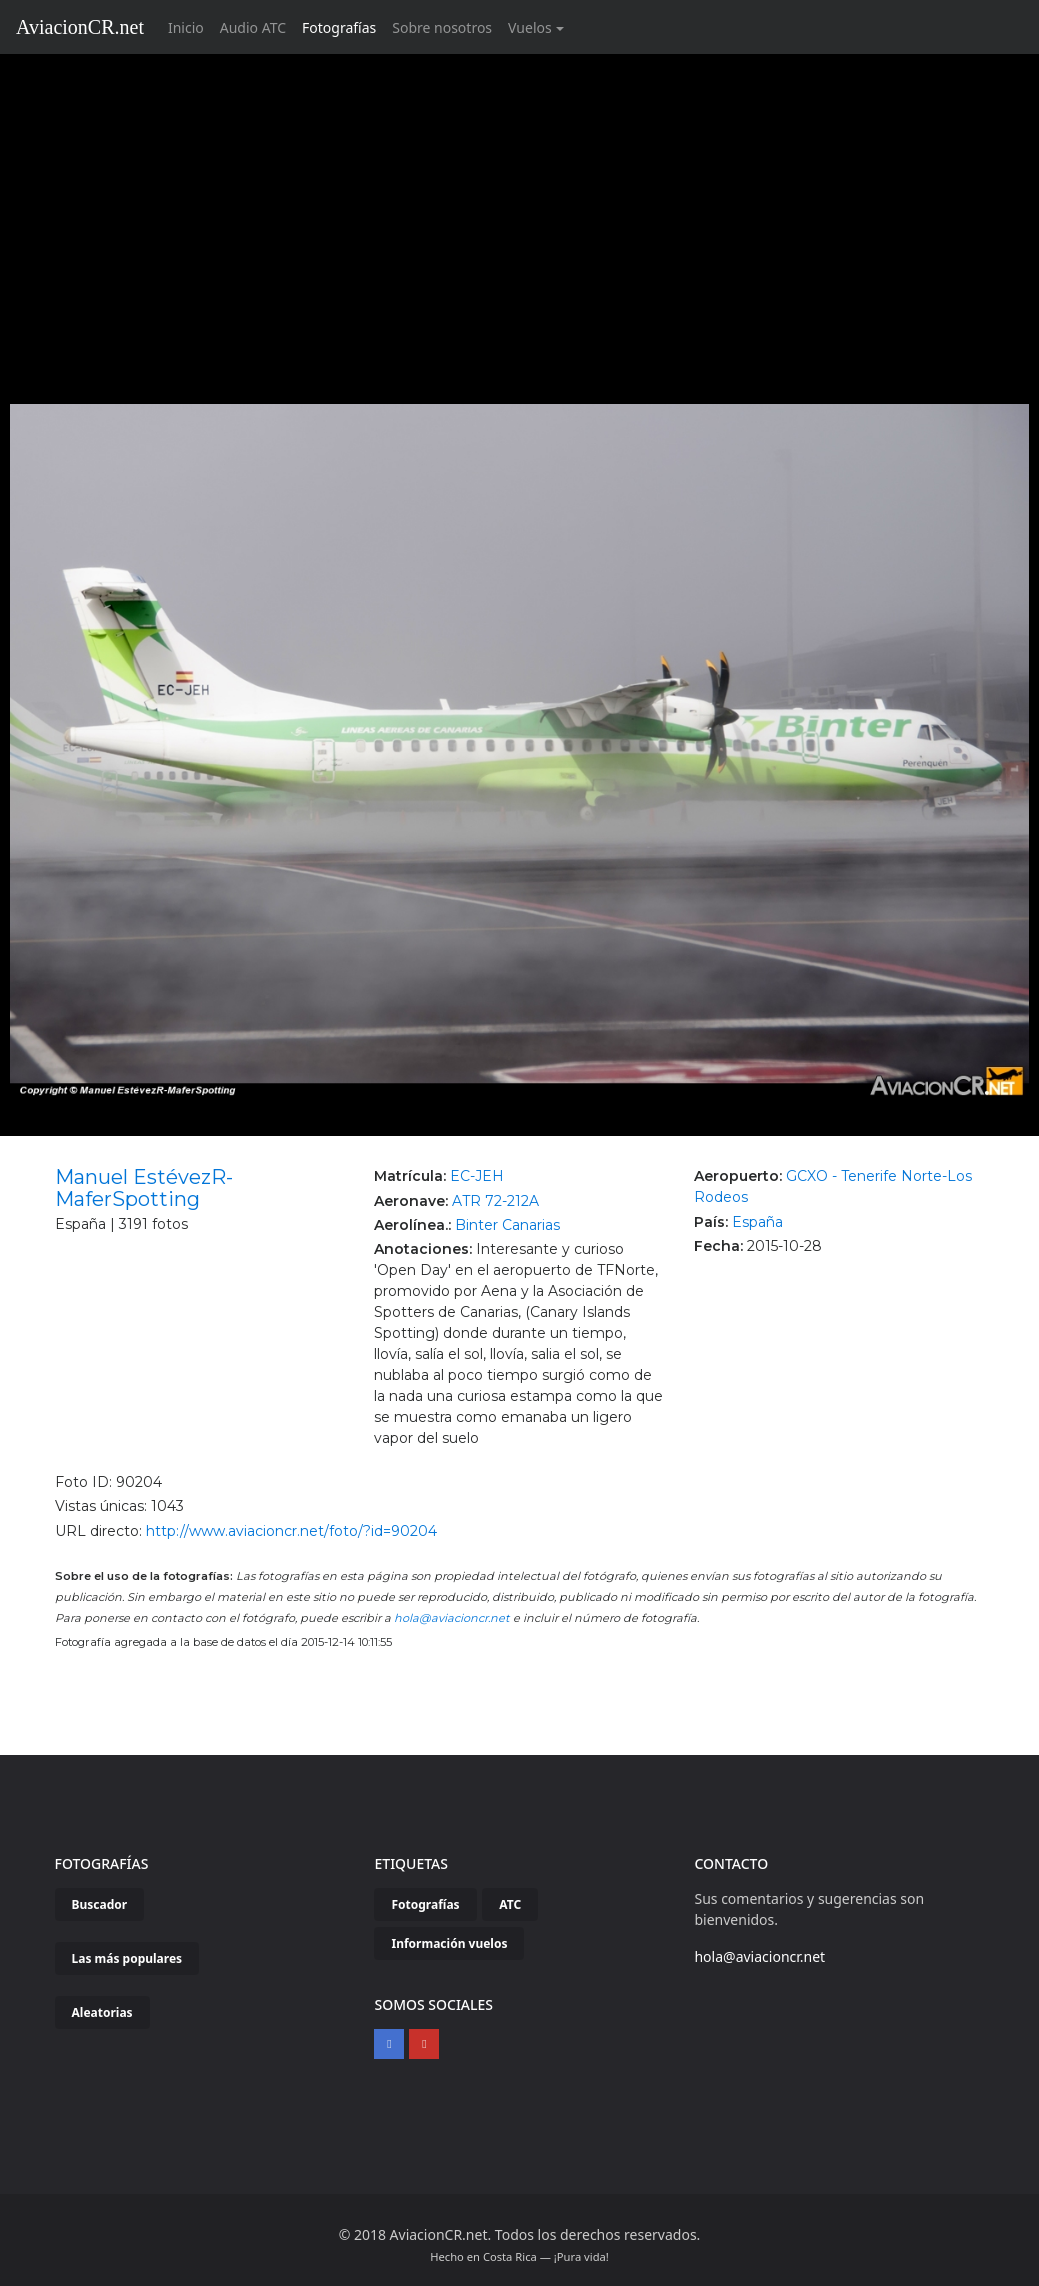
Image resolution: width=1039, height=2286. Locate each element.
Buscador (100, 1904)
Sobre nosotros (442, 27)
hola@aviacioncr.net (452, 1618)
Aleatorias (102, 2012)
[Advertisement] (520, 204)
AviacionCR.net (80, 27)
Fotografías (339, 27)
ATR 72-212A (495, 1201)
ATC (510, 1904)
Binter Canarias (507, 1225)
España (757, 1222)
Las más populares (127, 1958)
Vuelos (530, 27)
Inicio (190, 26)
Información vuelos (449, 1943)
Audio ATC (253, 27)
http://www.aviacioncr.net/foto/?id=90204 (291, 1531)
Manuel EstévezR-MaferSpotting (144, 1188)
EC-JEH (477, 1176)
